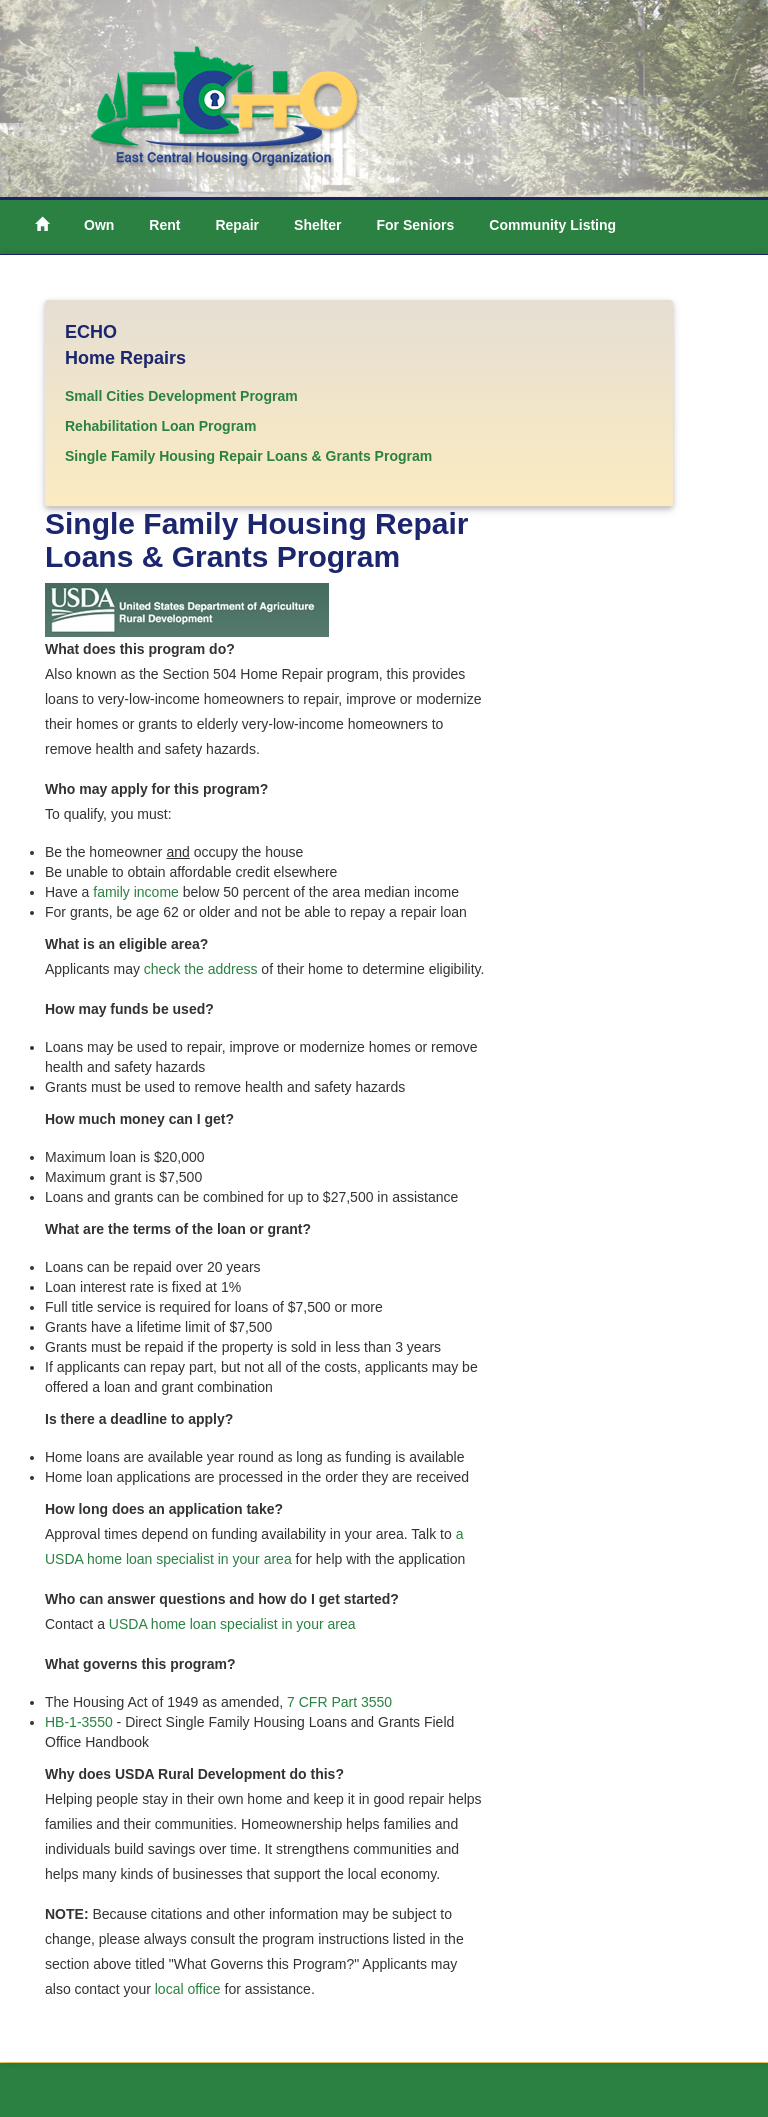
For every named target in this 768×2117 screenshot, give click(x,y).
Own (99, 225)
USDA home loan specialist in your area (232, 1624)
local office (188, 1989)
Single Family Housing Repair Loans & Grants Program (248, 456)
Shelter (317, 225)
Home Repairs (125, 358)
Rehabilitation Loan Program (160, 426)
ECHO (91, 332)
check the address (201, 969)
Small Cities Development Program (181, 396)
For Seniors (416, 225)
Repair (237, 225)
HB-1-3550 (81, 1722)
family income (136, 892)
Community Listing (552, 225)
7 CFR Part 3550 (339, 1702)
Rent (164, 225)
